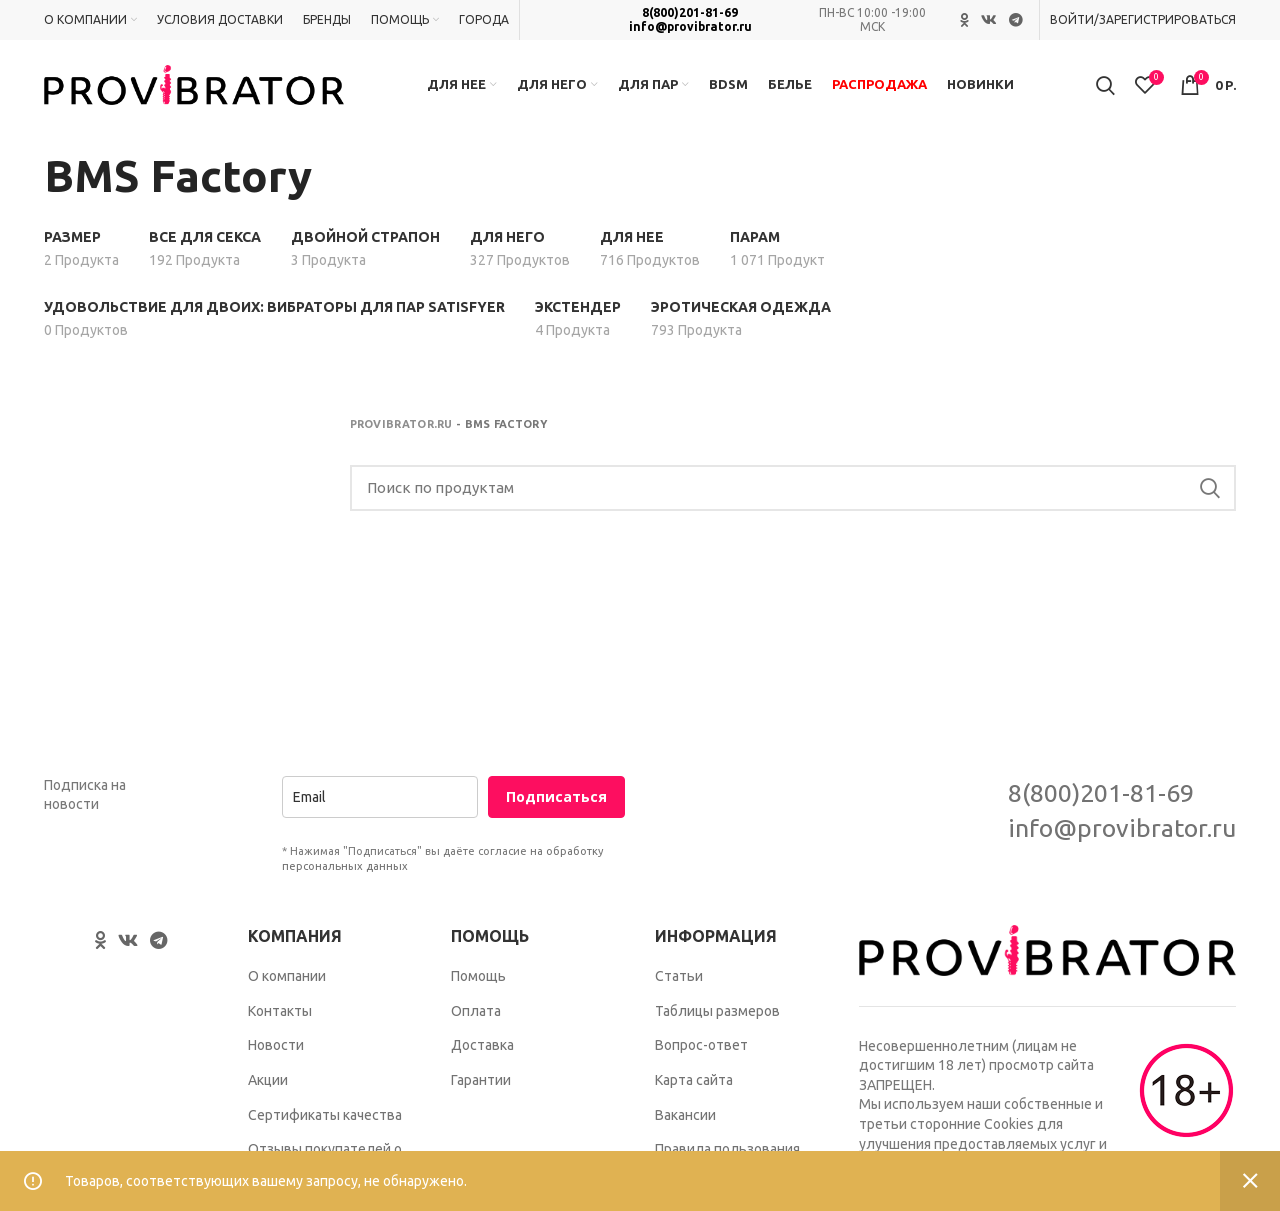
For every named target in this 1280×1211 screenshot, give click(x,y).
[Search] (793, 488)
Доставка (482, 1045)
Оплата (476, 1011)
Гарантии (481, 1080)
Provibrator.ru (401, 424)
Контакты (280, 1011)
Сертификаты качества (325, 1115)
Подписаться (556, 796)
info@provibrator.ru (690, 26)
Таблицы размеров (717, 1011)
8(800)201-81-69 (690, 12)
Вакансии (685, 1115)
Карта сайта (694, 1080)
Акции (268, 1080)
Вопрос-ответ (701, 1045)
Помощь (478, 976)
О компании (287, 976)
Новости (276, 1045)
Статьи (679, 976)
